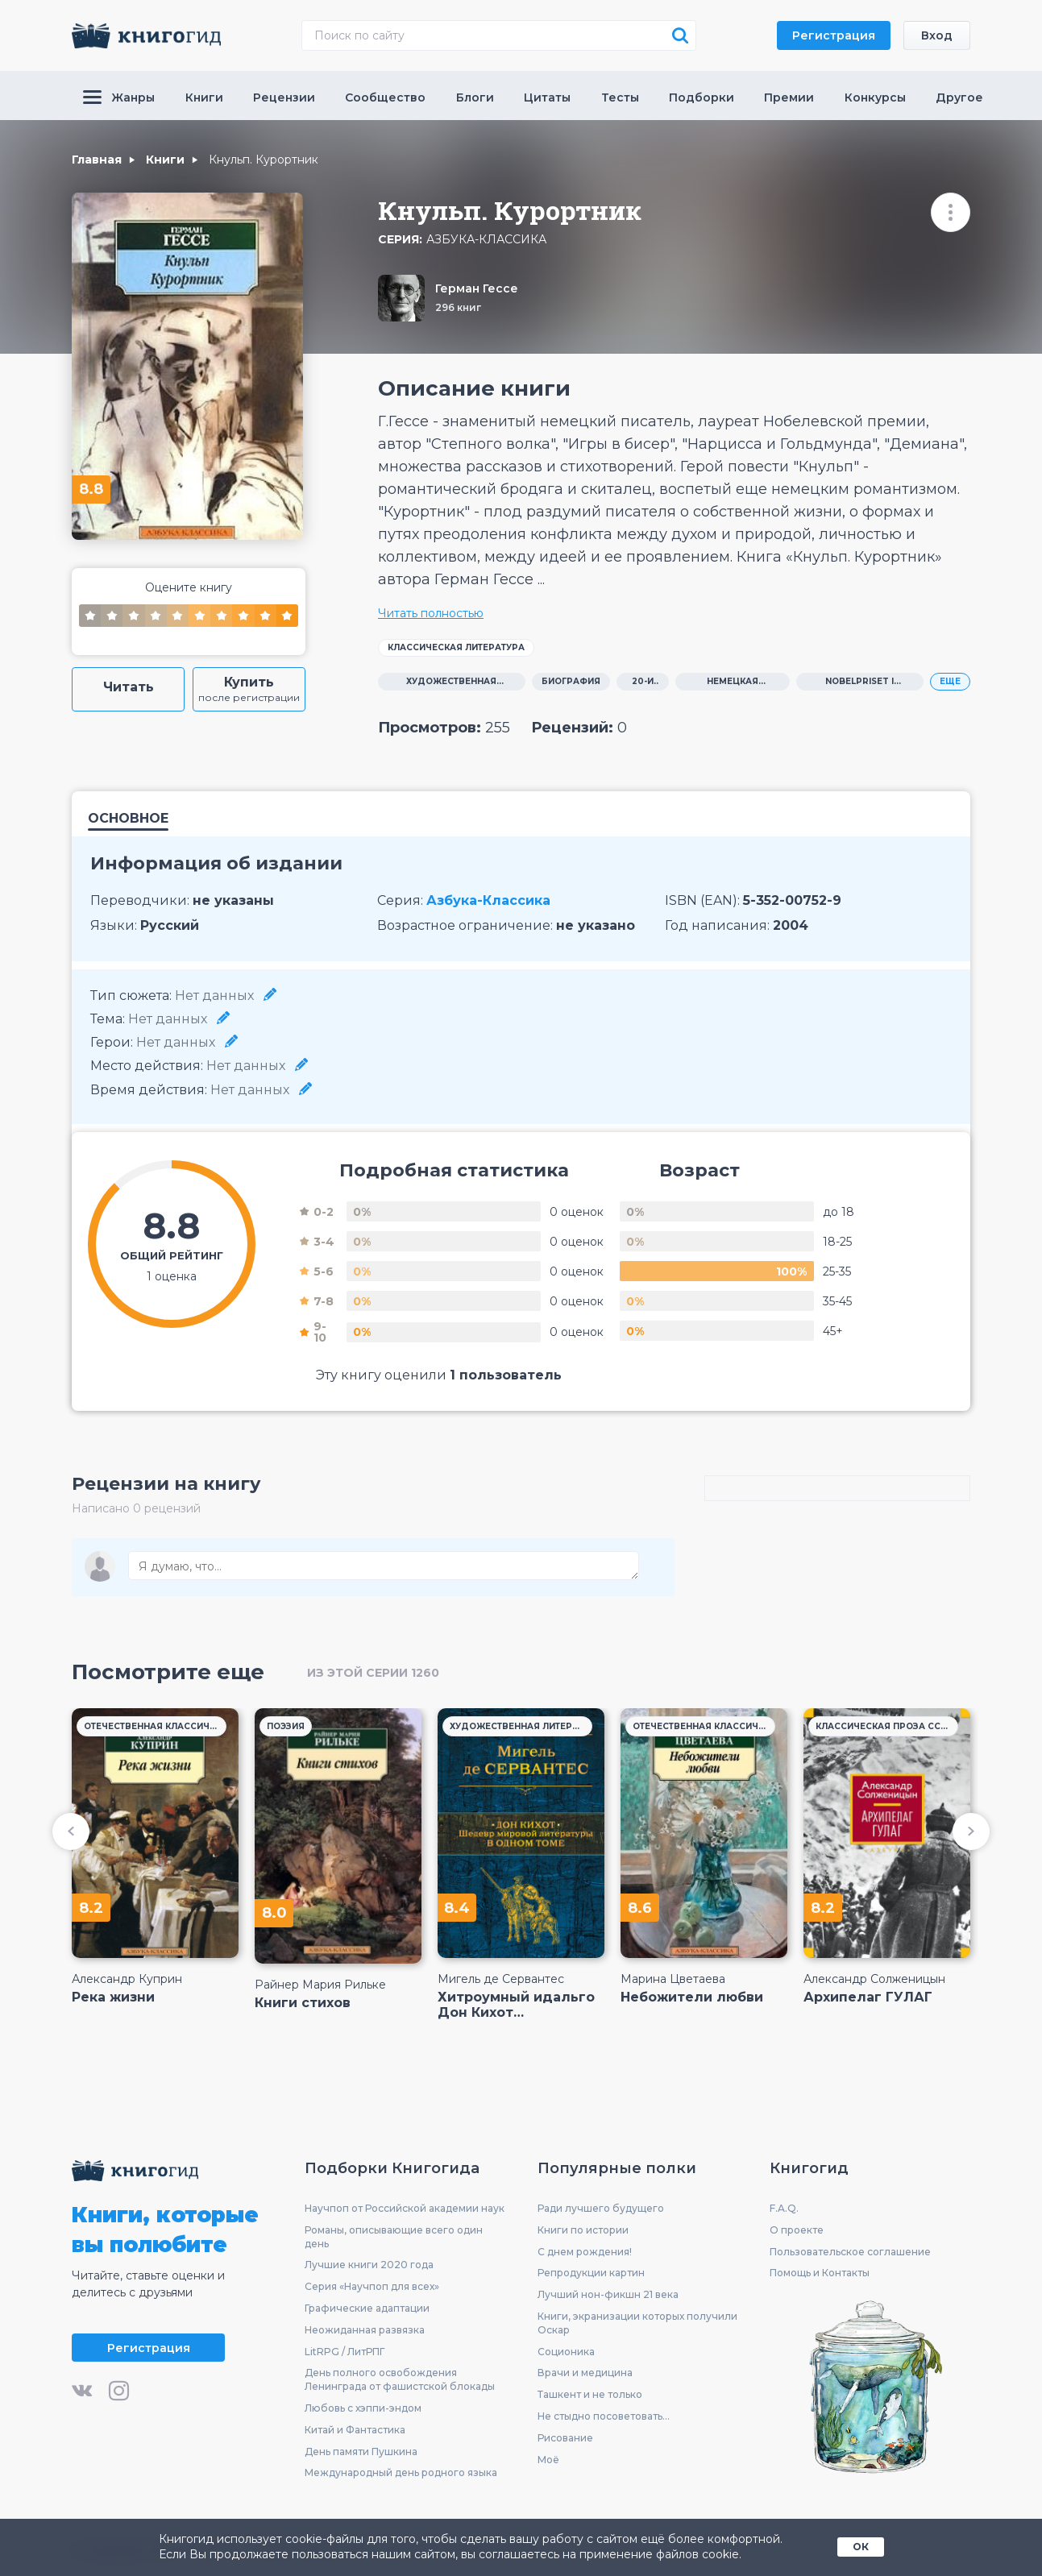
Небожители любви (692, 1997)
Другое (959, 97)
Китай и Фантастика (355, 2430)
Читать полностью (431, 613)
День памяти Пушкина (361, 2451)
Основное (128, 819)
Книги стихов (303, 2002)
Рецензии (284, 97)
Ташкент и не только (590, 2394)
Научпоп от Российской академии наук (404, 2208)
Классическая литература (456, 647)
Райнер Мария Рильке (320, 1984)
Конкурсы (875, 97)
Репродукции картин (591, 2273)
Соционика (566, 2352)
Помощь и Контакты (820, 2273)
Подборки (701, 97)
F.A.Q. (784, 2208)
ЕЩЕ (950, 681)
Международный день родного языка (401, 2472)
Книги (204, 97)
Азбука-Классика (486, 240)
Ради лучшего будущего (601, 2208)
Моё (548, 2460)
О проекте (797, 2230)
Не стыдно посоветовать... (604, 2416)
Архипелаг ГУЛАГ (867, 1997)
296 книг (458, 307)
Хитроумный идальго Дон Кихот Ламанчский (516, 2004)
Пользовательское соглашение (850, 2252)
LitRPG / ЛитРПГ (344, 2352)
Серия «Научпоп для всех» (372, 2286)
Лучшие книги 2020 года (369, 2265)
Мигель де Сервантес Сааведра (501, 1978)
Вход (937, 35)
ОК (861, 2547)
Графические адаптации (367, 2308)
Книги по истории (583, 2230)
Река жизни (113, 1997)
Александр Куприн (127, 1978)
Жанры (119, 97)
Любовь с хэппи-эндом (363, 2408)
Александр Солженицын (874, 1978)
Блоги (475, 97)
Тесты (620, 97)
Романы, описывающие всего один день (394, 2237)
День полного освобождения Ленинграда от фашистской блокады (400, 2379)
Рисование (565, 2438)
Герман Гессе (476, 288)
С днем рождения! (585, 2252)
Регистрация (833, 35)
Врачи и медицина (585, 2373)
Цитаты (547, 97)
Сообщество (385, 97)
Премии (789, 97)
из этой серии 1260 (373, 1672)
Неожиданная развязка (365, 2330)
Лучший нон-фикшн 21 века (608, 2294)
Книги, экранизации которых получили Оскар (637, 2323)
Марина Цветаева (673, 1978)
